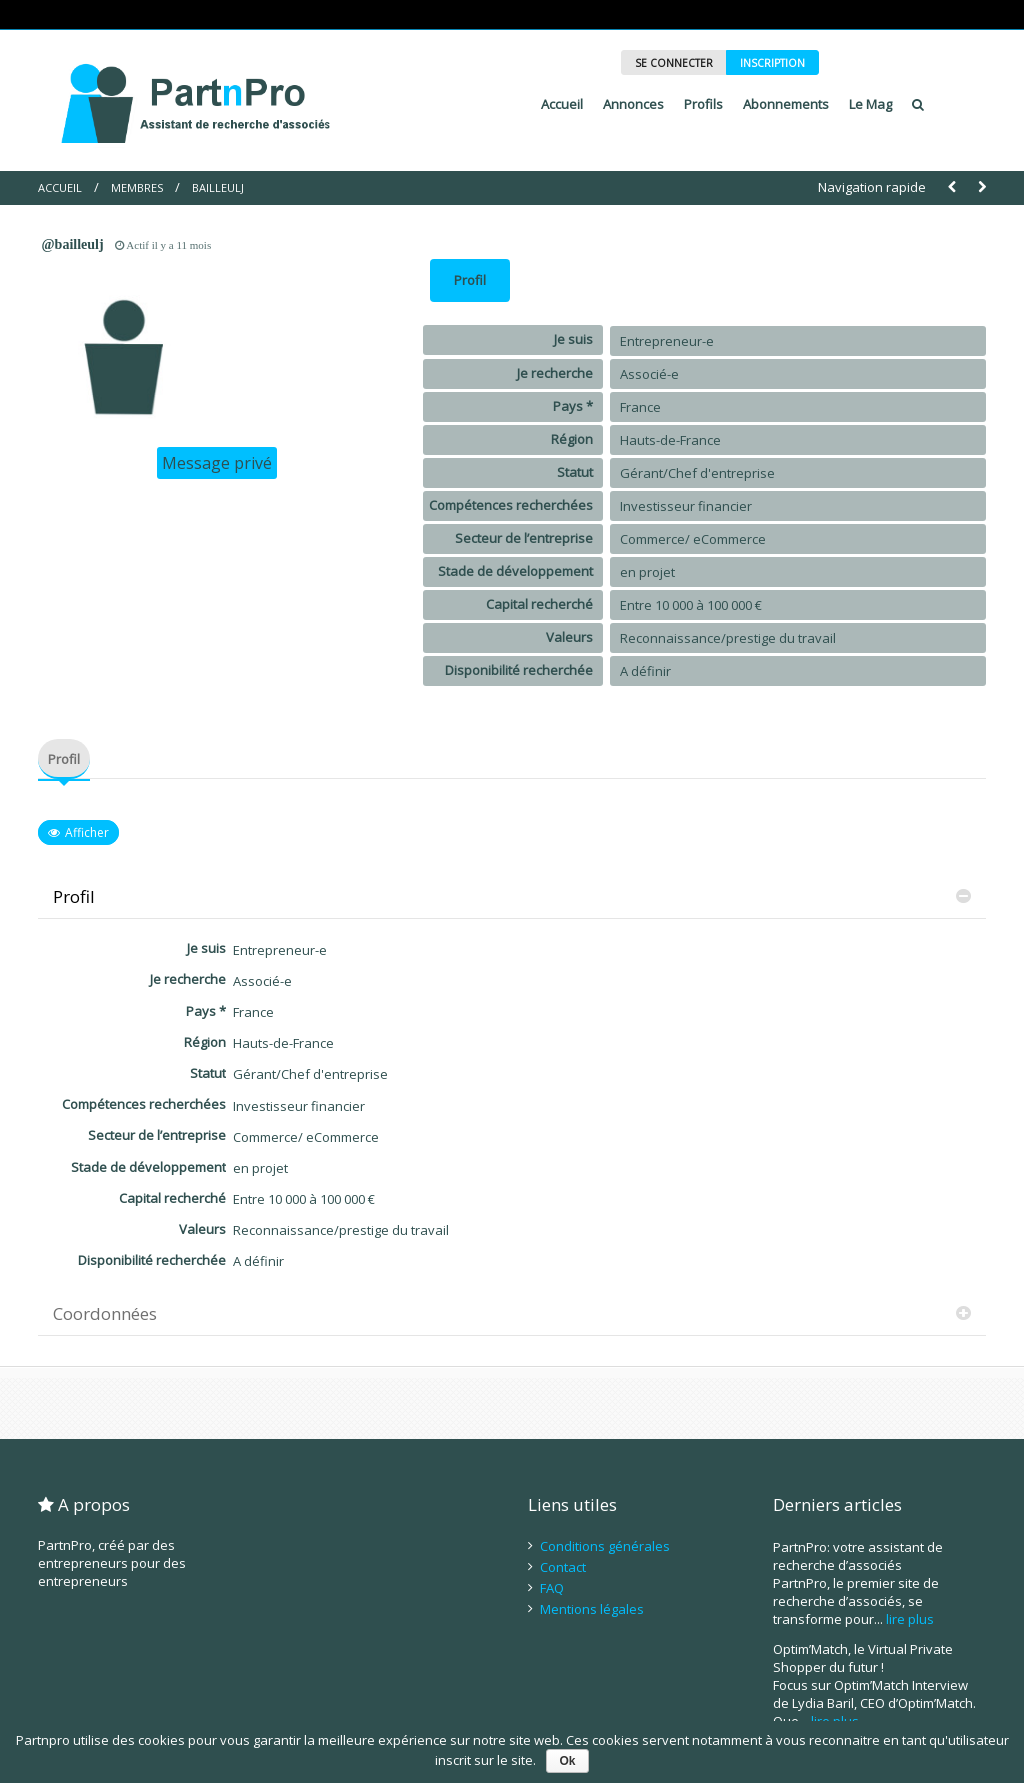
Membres (137, 187)
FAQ (552, 1588)
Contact (563, 1567)
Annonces (633, 104)
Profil (470, 280)
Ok (567, 1761)
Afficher (87, 832)
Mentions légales (592, 1609)
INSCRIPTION (772, 63)
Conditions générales (605, 1546)
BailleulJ (218, 187)
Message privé (217, 463)
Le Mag (870, 104)
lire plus (910, 1619)
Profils (703, 104)
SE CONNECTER (674, 63)
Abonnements (786, 104)
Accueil (562, 104)
